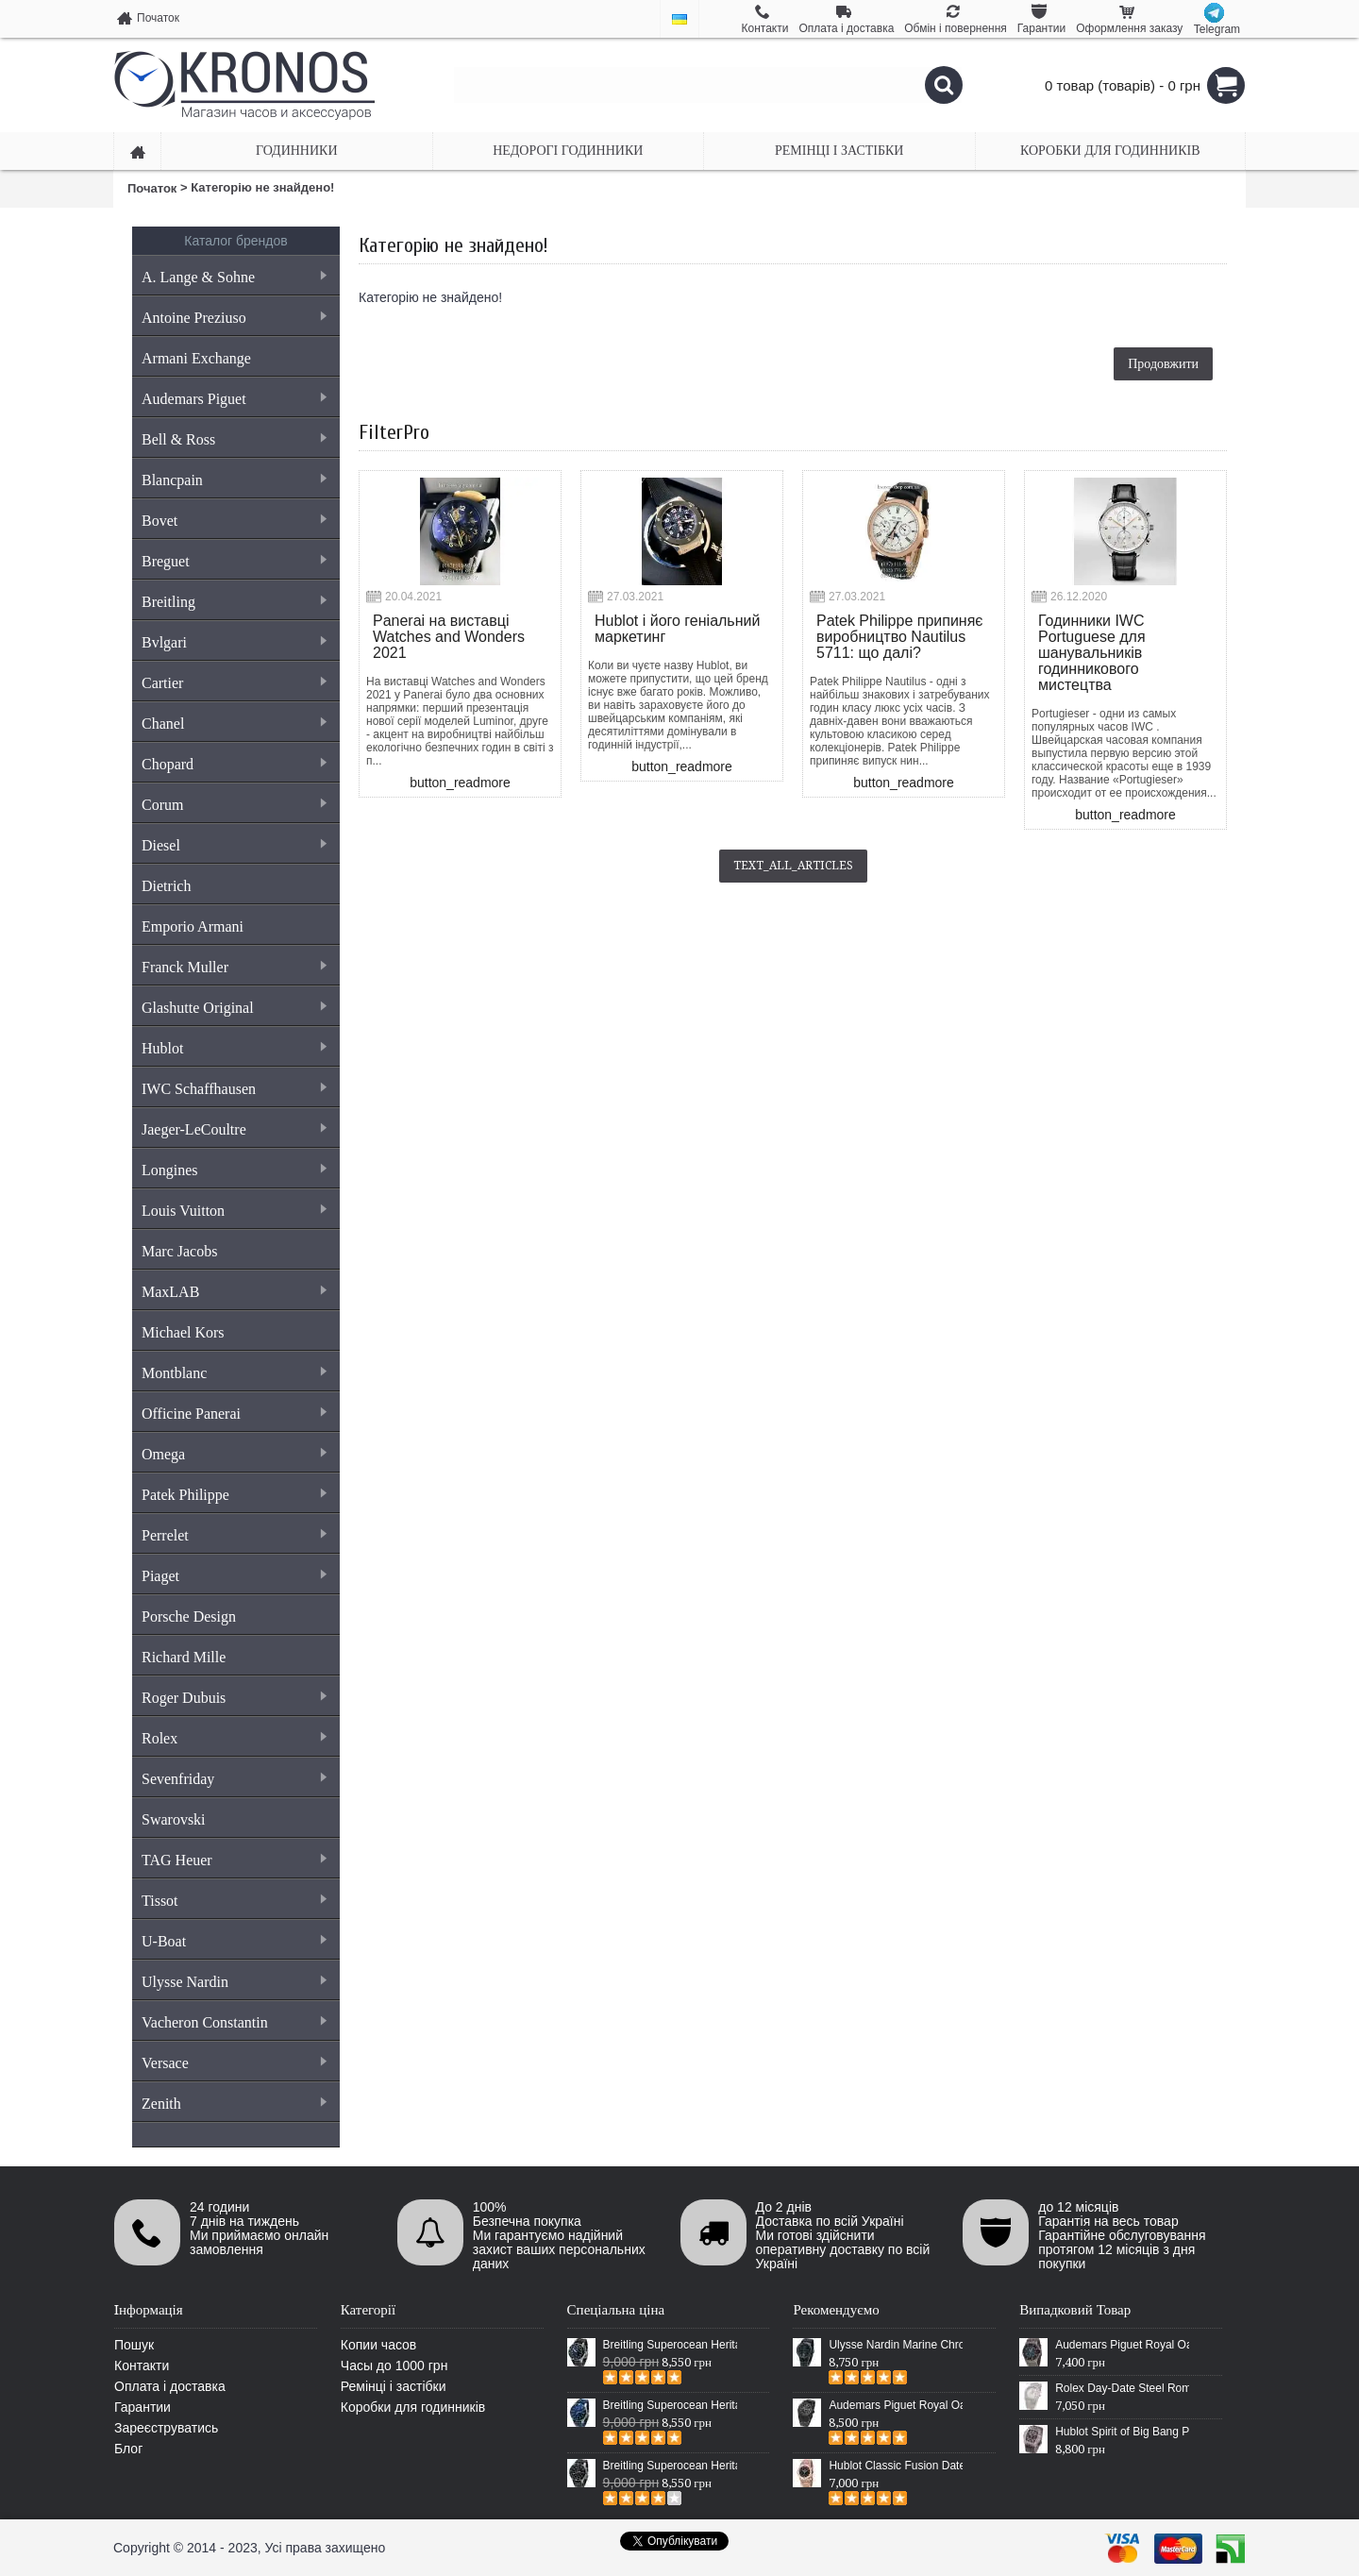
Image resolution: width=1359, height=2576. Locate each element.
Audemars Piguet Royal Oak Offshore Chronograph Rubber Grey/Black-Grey (1122, 2344)
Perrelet (234, 1535)
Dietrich (166, 886)
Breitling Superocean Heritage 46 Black (670, 2344)
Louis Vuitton (234, 1211)
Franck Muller (234, 967)
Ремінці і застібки (393, 2386)
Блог (128, 2448)
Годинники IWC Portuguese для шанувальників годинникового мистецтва (1092, 653)
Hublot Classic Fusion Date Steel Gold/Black (896, 2465)
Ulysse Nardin (234, 1982)
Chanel (234, 724)
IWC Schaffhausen (234, 1089)
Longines (234, 1170)
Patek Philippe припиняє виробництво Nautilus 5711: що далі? (899, 637)
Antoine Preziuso (234, 318)
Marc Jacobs (179, 1251)
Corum (234, 805)
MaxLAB (234, 1292)
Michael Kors (183, 1332)
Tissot (234, 1901)
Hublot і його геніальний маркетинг (677, 629)
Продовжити (1163, 363)
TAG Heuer (234, 1860)
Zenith (234, 2104)
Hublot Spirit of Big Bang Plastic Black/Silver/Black (1122, 2431)
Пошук (134, 2344)
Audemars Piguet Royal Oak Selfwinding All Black (896, 2405)
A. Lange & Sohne (234, 277)
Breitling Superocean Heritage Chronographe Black (670, 2465)
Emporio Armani (192, 926)
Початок (151, 188)
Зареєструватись (166, 2427)
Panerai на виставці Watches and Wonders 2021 (449, 637)
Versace (234, 2063)
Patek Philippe (234, 1495)
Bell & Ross (234, 439)
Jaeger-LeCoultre (234, 1129)
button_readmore (460, 782)
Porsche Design (189, 1616)
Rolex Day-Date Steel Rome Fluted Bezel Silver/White (1122, 2388)
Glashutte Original (234, 1008)
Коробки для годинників (413, 2407)
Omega (234, 1454)
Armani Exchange (196, 358)
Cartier (234, 683)
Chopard (234, 764)
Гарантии (142, 2407)
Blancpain (234, 480)
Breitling (234, 602)
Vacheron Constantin (234, 2022)
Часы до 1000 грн (394, 2365)
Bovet (234, 521)
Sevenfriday (234, 1779)
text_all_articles (793, 865)
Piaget (234, 1576)
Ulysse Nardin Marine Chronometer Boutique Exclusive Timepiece (896, 2344)
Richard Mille (184, 1657)
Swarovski (174, 1819)
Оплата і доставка (170, 2386)
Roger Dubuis (234, 1698)
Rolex (234, 1738)
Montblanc (234, 1373)
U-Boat (234, 1941)
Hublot (234, 1048)
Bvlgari (234, 642)
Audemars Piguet (234, 399)
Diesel (234, 845)
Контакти (141, 2365)
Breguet (234, 561)
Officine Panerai (234, 1414)
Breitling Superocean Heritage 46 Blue (670, 2405)
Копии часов (379, 2344)
